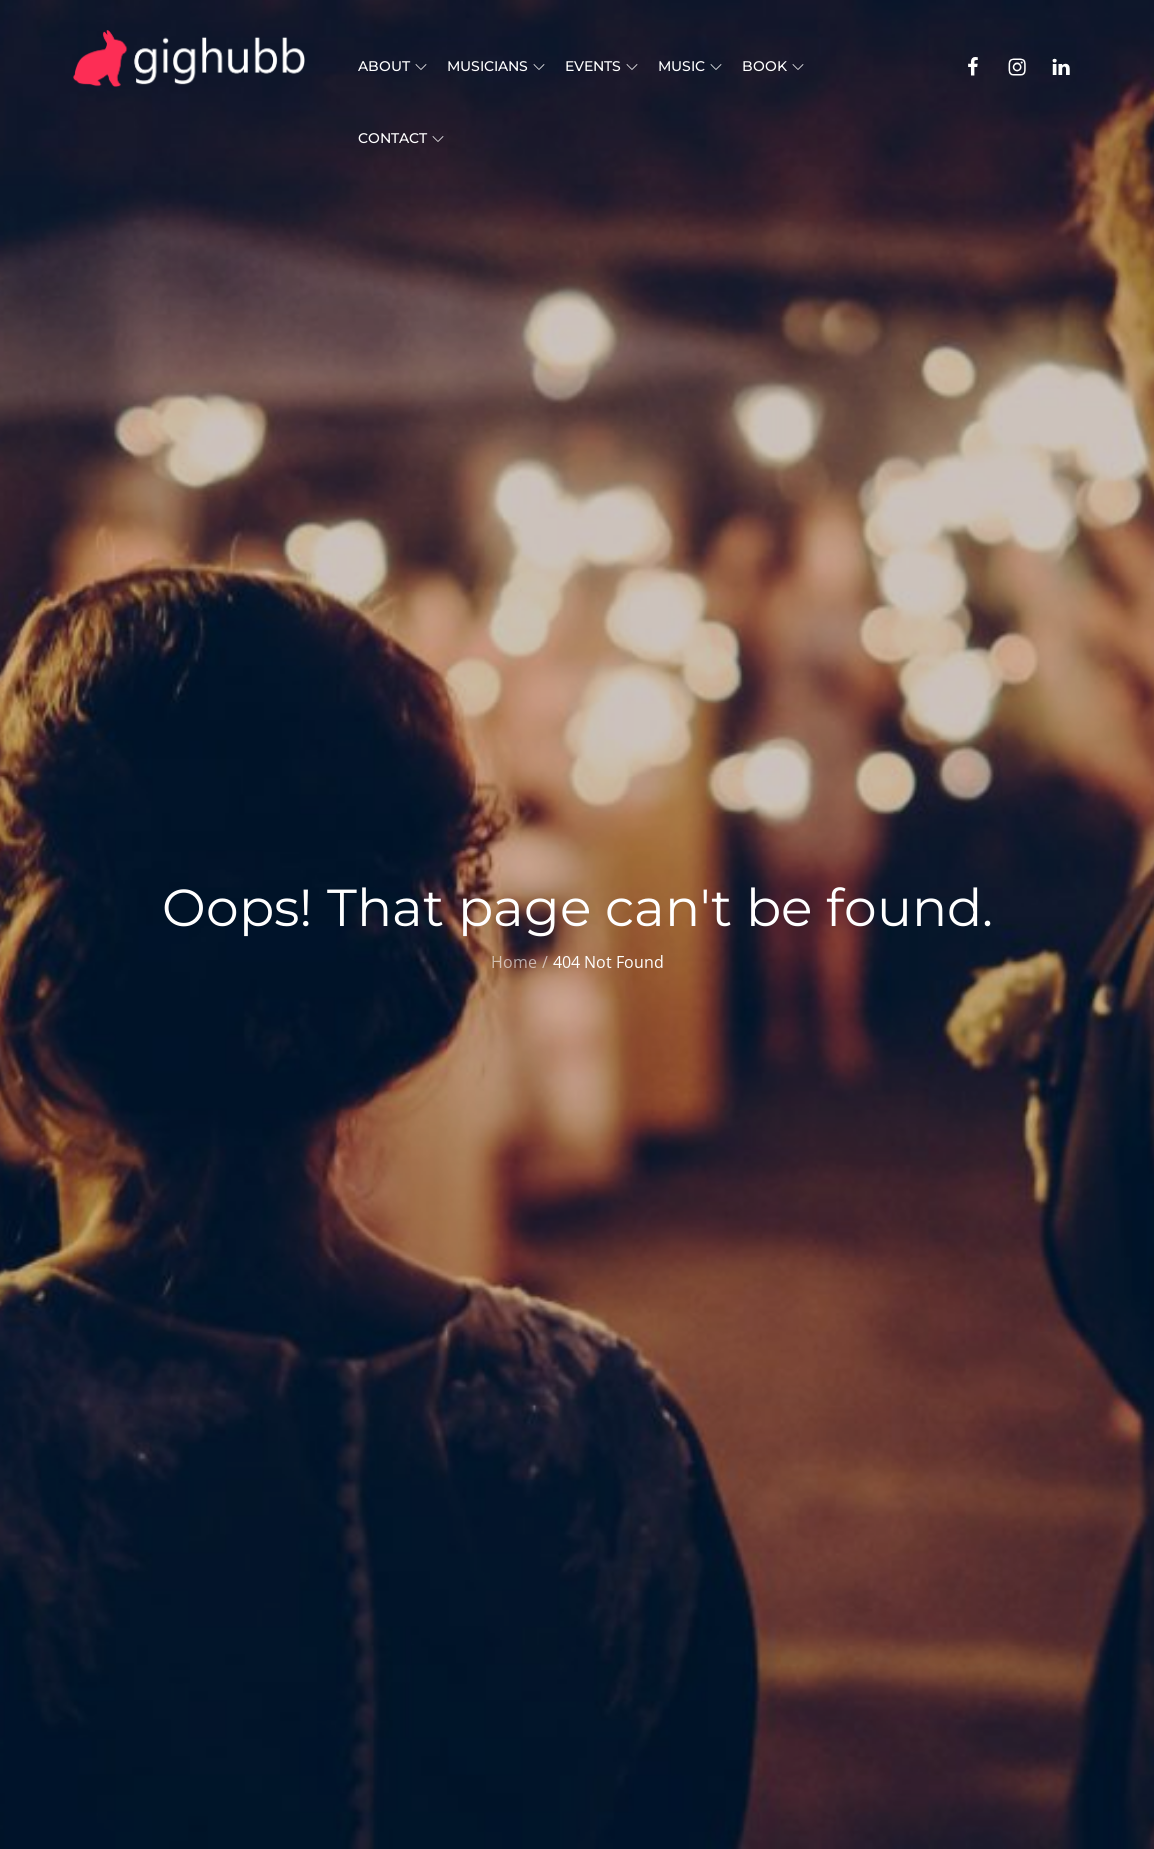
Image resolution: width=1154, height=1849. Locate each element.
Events (601, 66)
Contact (401, 138)
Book (773, 66)
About (392, 66)
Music (690, 66)
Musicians (496, 66)
